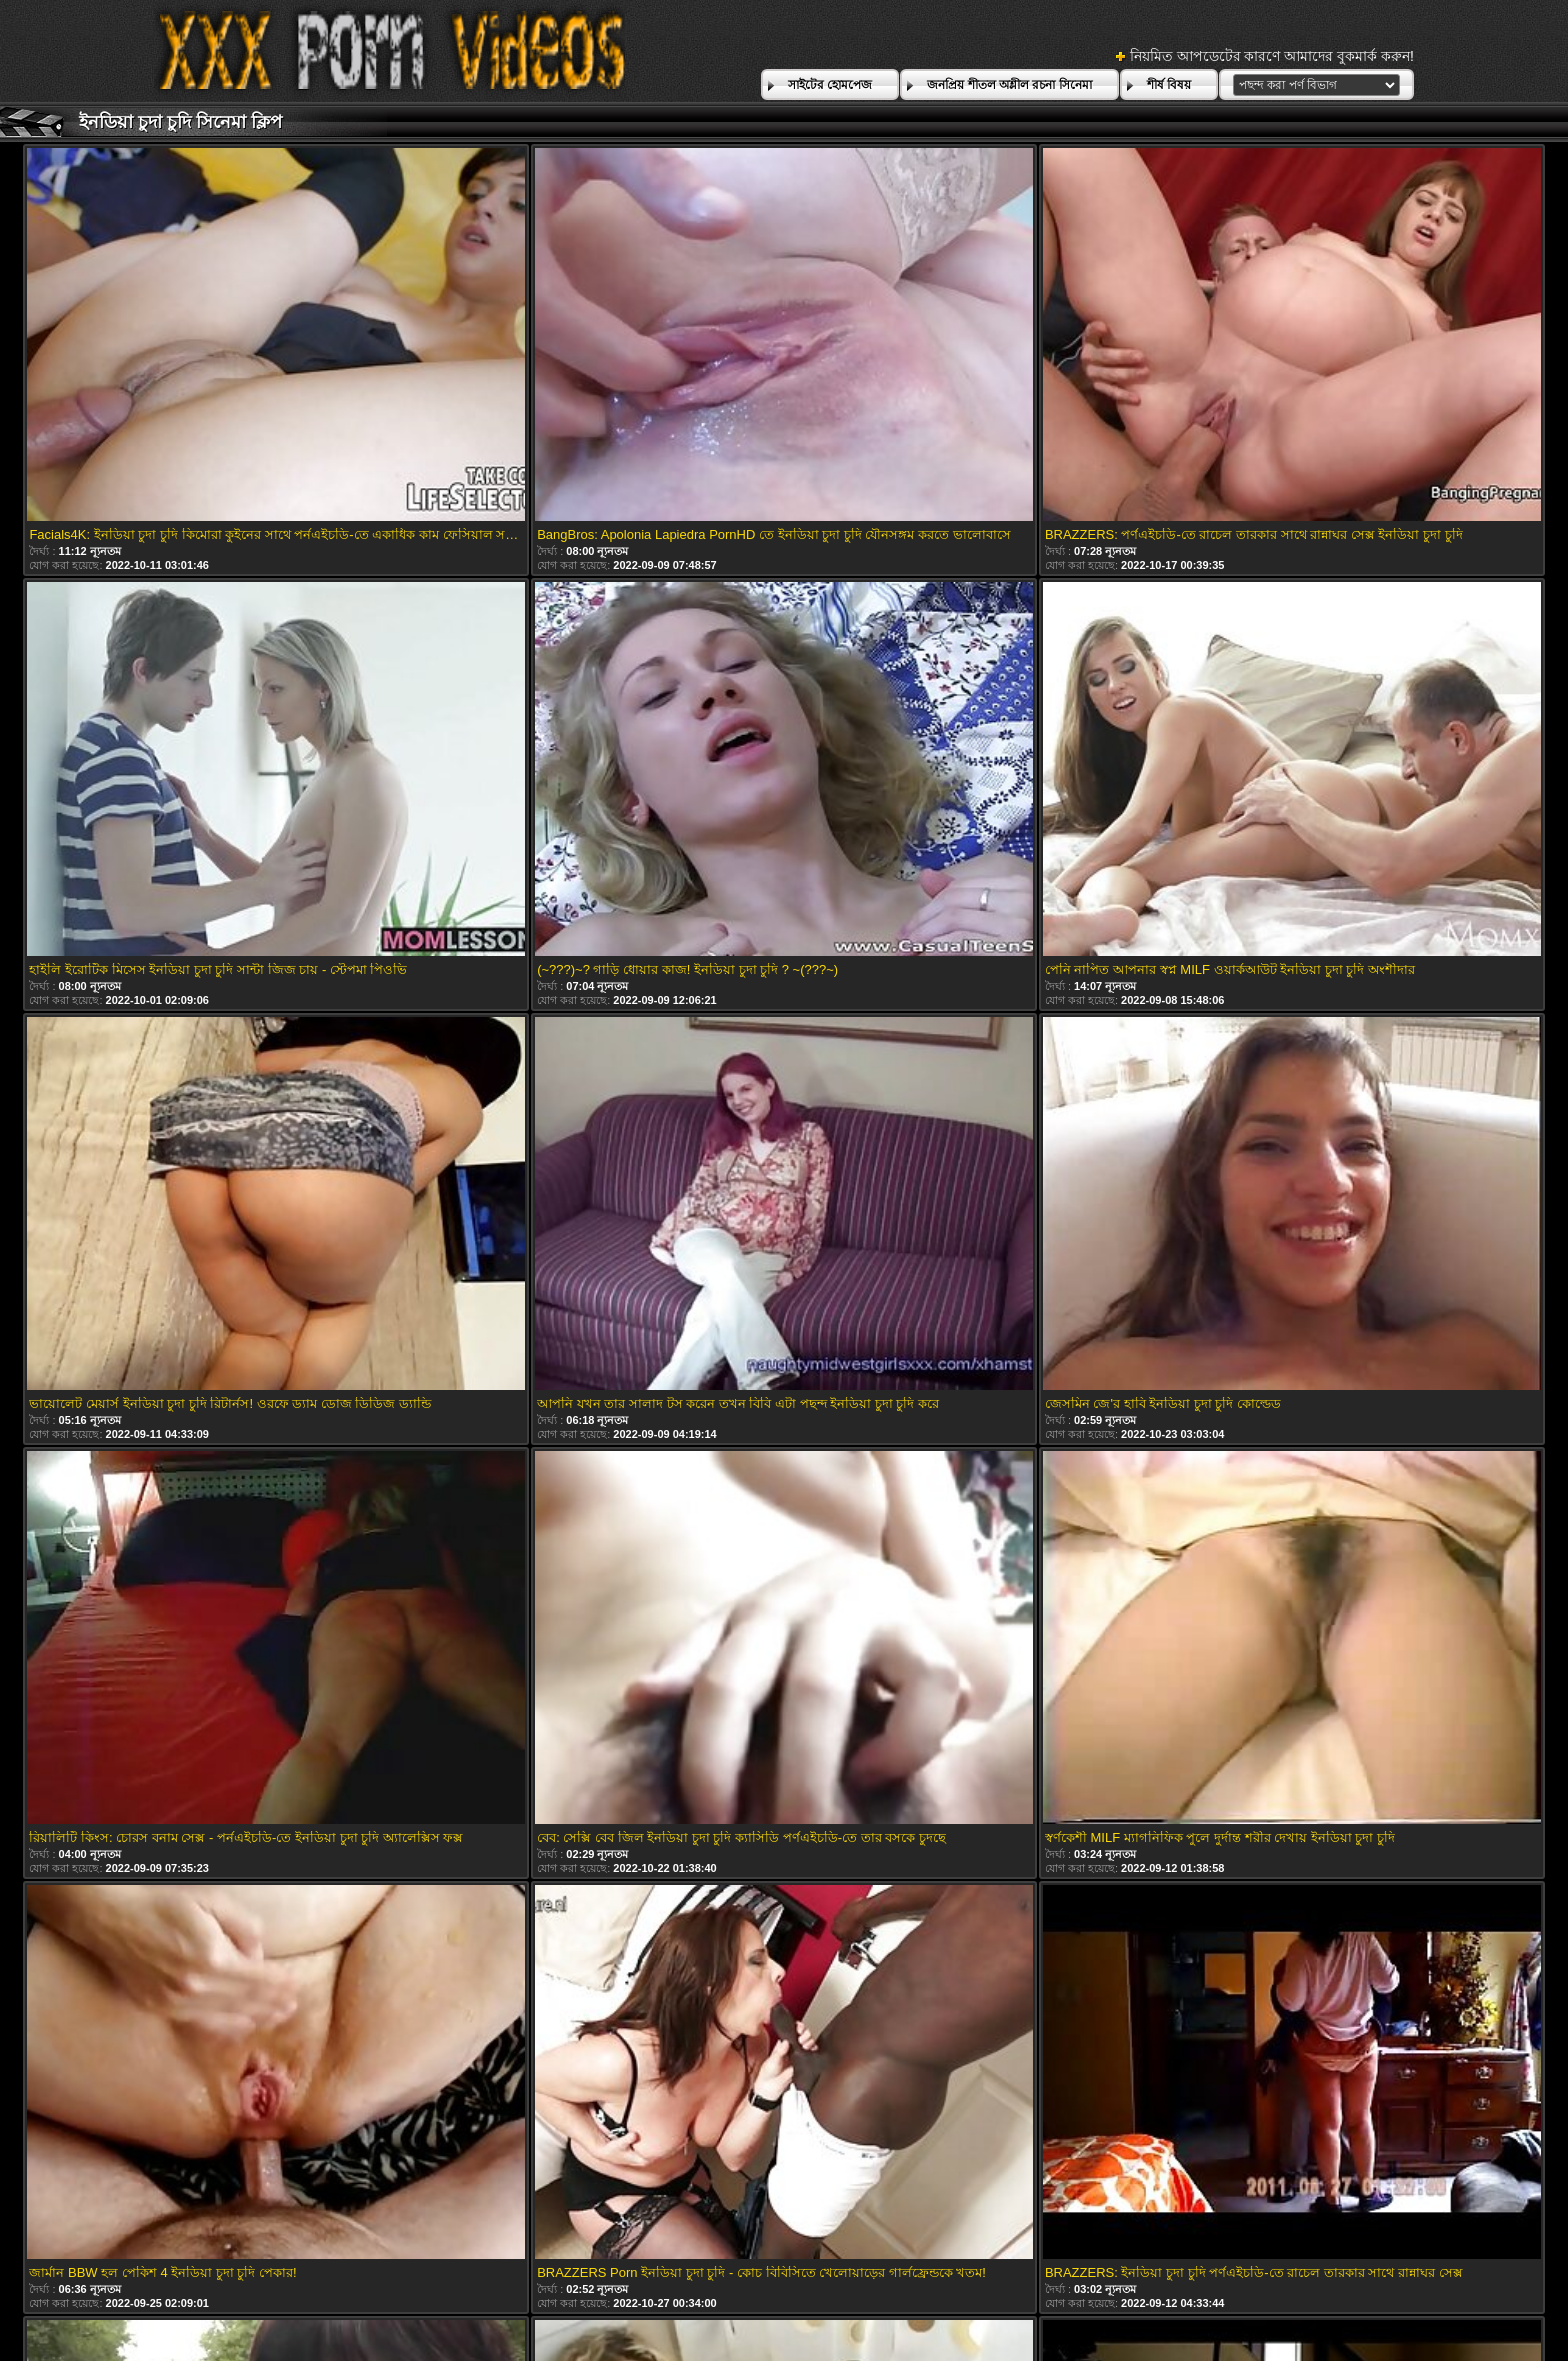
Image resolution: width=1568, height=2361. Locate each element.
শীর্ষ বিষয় (1169, 85)
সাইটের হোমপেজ (830, 85)
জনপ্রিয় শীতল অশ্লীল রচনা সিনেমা (1009, 85)
